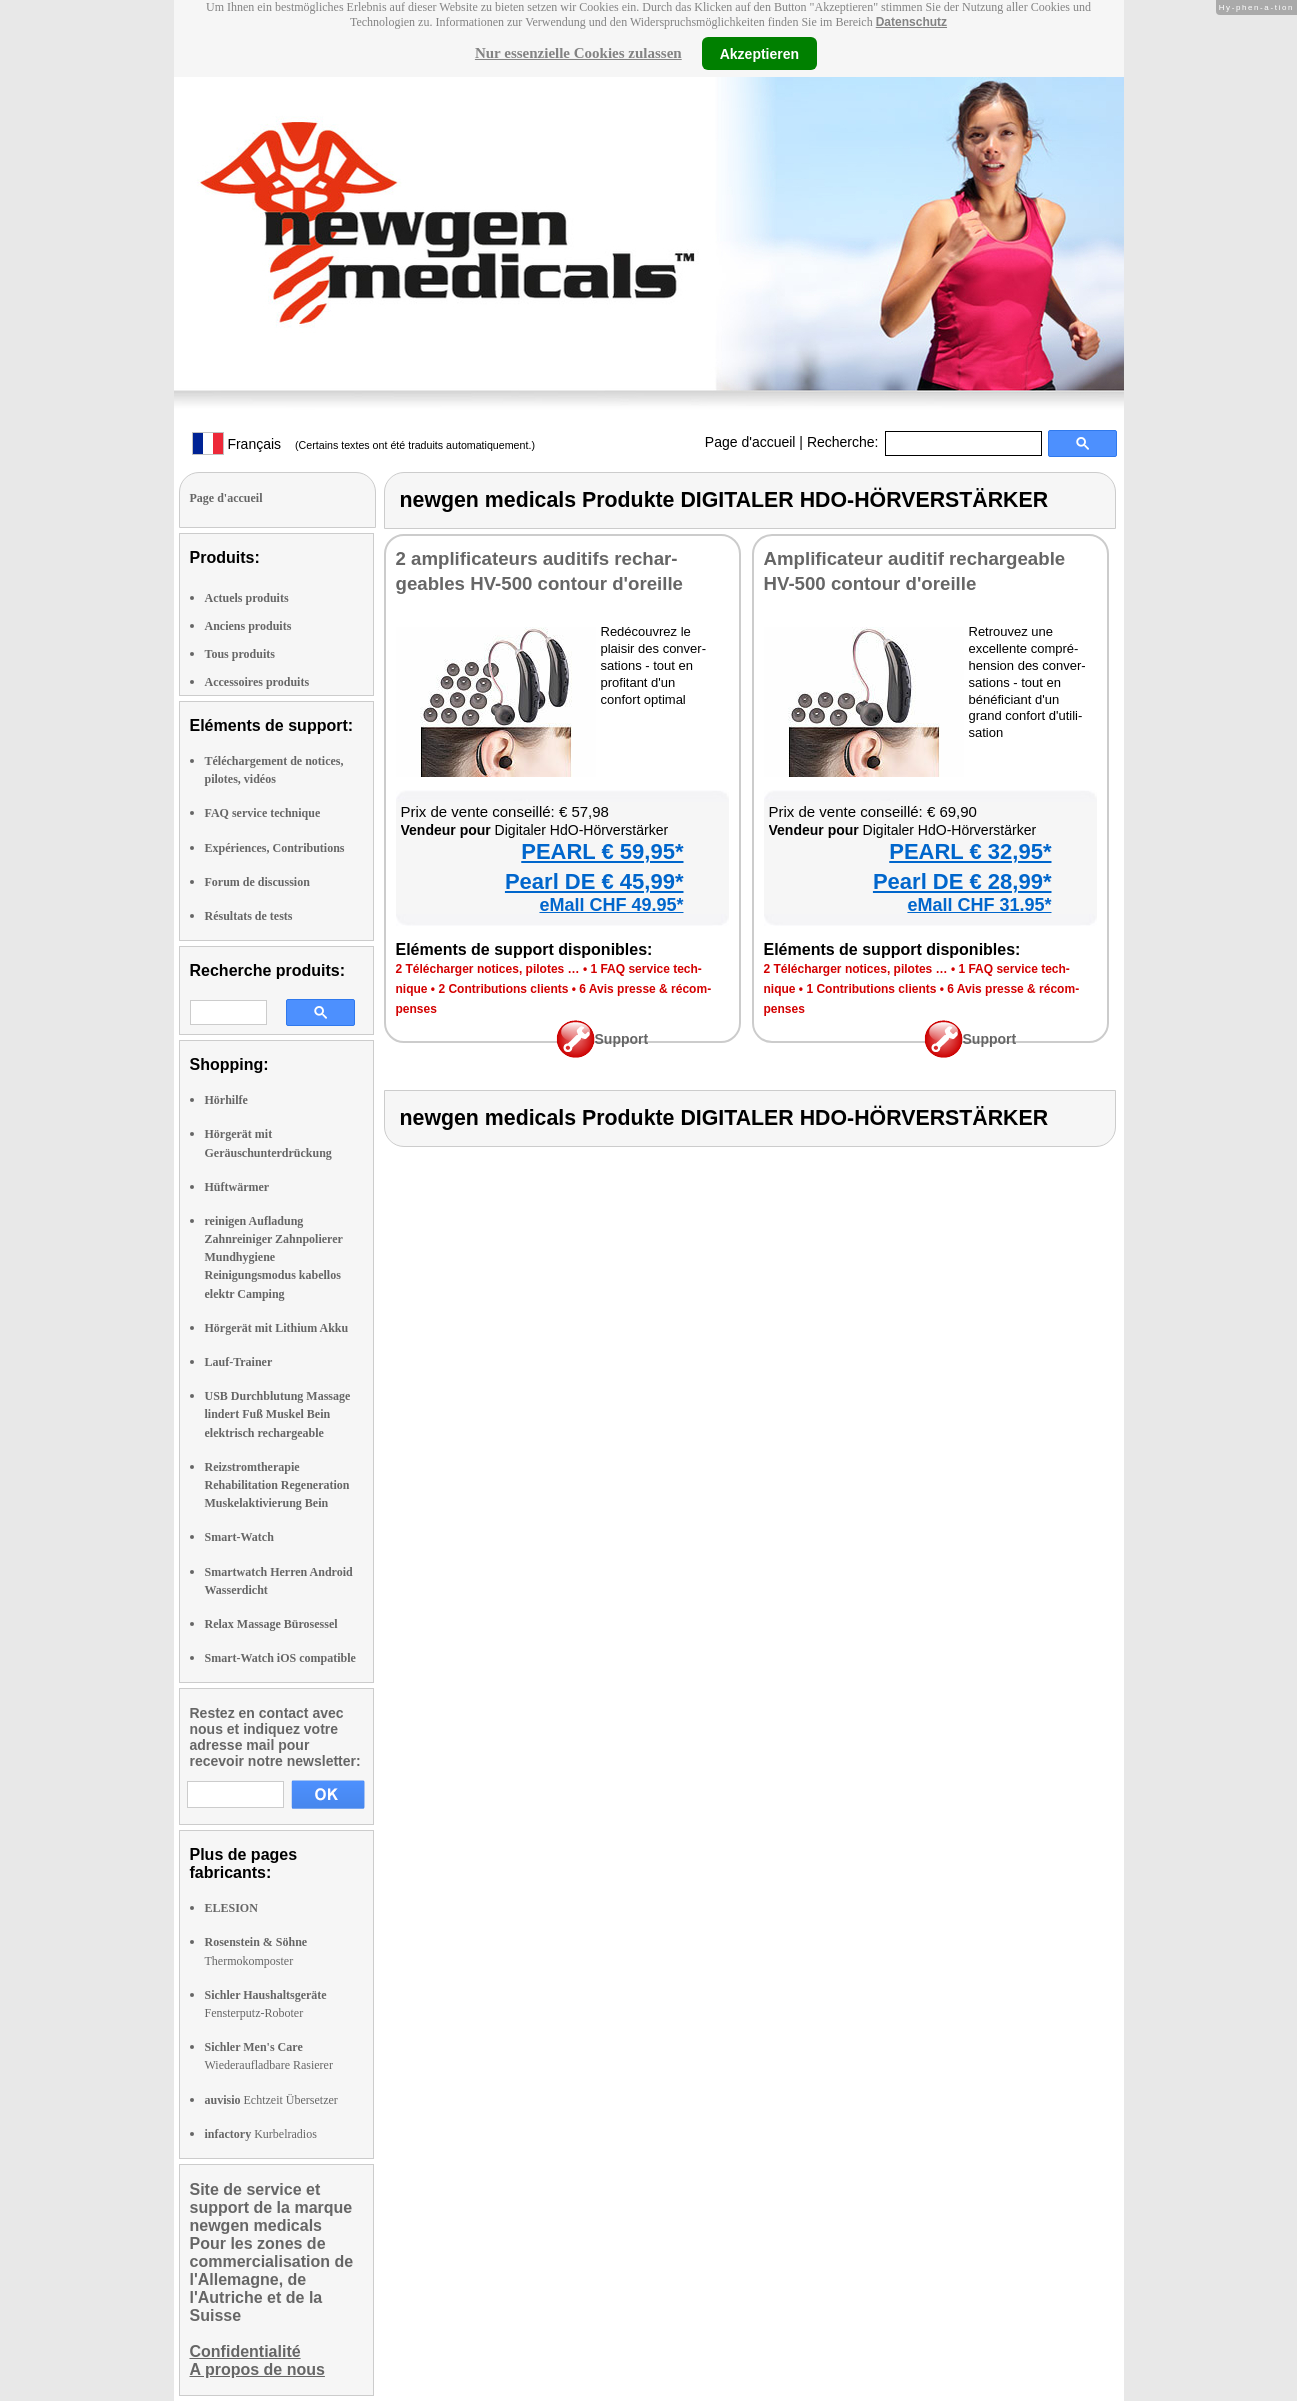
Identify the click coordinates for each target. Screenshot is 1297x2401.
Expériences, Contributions (275, 848)
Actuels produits (247, 598)
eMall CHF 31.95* (979, 905)
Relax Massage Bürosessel (271, 1624)
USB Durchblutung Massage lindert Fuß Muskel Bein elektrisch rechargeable (278, 1414)
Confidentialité (245, 2351)
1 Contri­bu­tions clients (871, 989)
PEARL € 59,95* (602, 851)
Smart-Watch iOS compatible (280, 1658)
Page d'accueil (750, 442)
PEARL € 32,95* (970, 851)
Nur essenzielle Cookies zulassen (578, 53)
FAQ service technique (263, 813)
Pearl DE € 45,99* (594, 881)
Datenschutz (911, 22)
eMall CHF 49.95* (611, 905)
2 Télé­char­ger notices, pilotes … (488, 969)
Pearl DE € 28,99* (962, 881)
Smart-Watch (239, 1537)
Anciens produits (248, 626)
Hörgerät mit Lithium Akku (277, 1328)
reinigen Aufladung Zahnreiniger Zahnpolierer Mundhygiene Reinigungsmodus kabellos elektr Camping (274, 1257)
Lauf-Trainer (239, 1362)
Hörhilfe (226, 1100)
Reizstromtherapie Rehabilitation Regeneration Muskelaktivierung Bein (277, 1485)
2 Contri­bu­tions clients (503, 989)
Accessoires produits (257, 682)
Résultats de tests (249, 916)
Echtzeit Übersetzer (271, 2100)
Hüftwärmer (237, 1187)
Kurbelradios (261, 2134)
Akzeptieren (759, 53)
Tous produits (240, 654)
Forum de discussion (257, 882)
